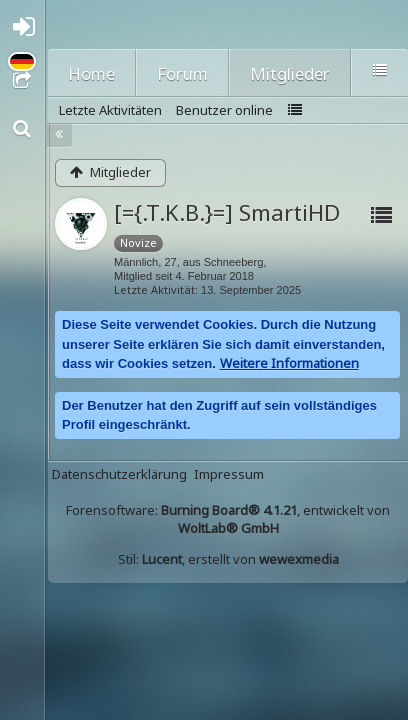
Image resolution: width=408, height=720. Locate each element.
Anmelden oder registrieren (28, 31)
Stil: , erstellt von (228, 559)
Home (91, 73)
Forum (182, 73)
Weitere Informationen (289, 363)
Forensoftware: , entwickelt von (228, 519)
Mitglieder (290, 73)
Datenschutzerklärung (119, 474)
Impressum (229, 474)
